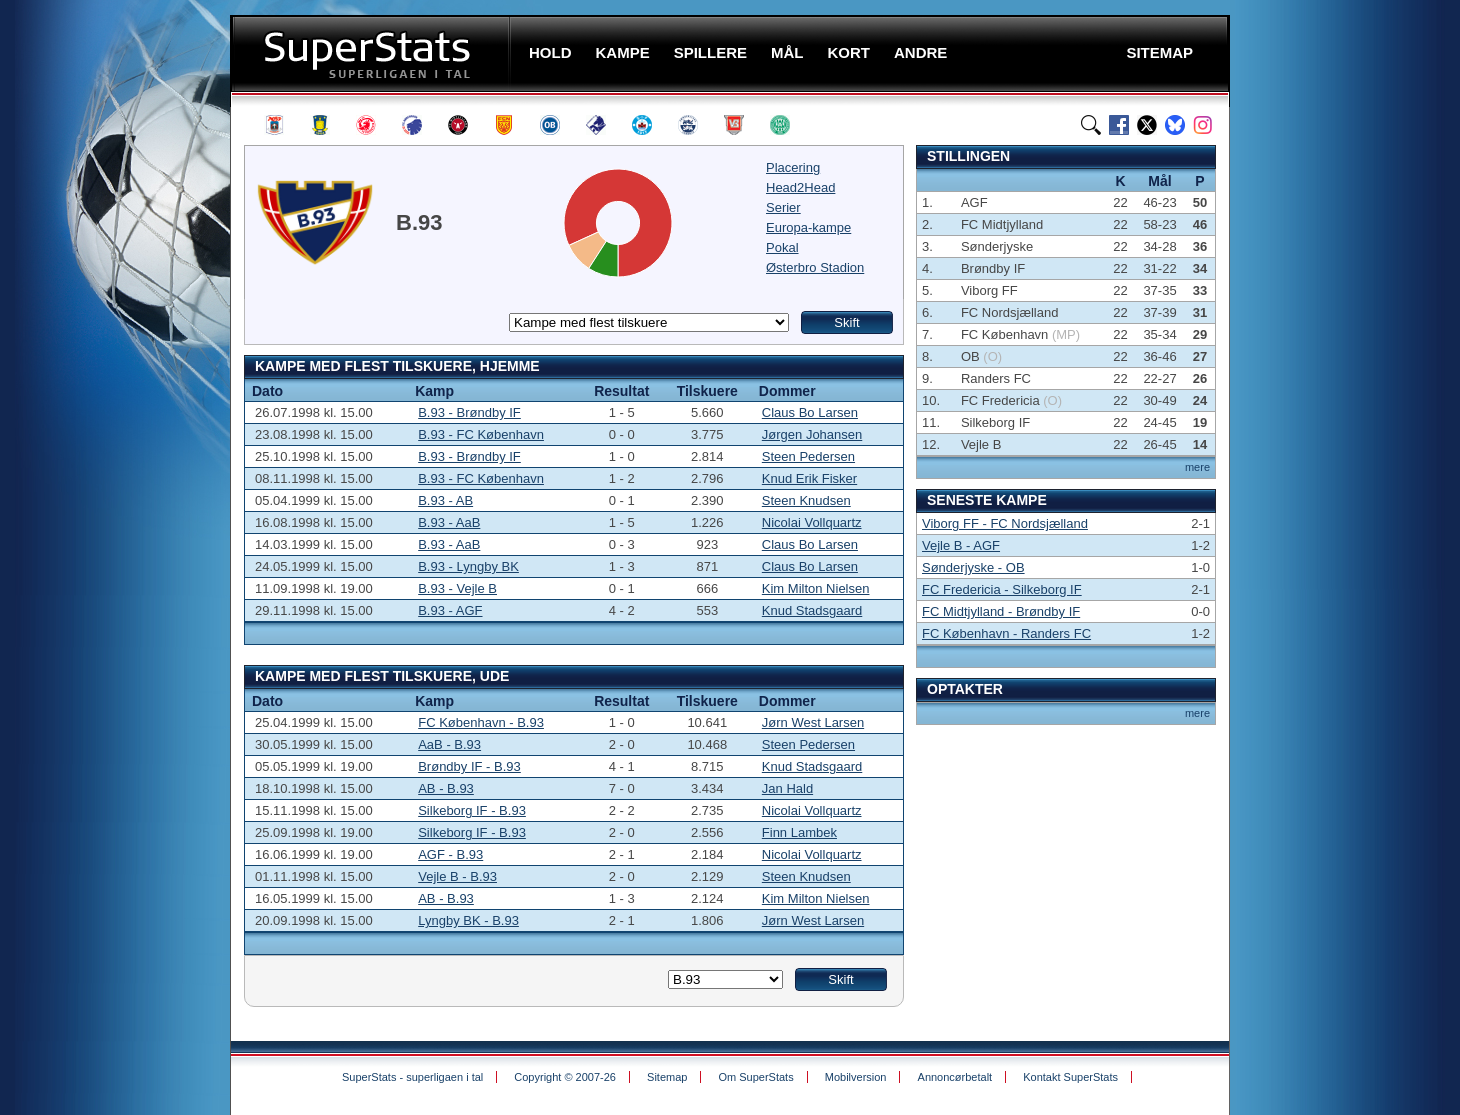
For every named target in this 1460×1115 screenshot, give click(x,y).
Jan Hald (787, 788)
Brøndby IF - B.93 (469, 766)
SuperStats (372, 53)
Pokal (782, 247)
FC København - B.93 (481, 722)
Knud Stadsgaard (812, 610)
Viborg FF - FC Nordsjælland (1005, 523)
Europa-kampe (808, 227)
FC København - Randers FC (1006, 633)
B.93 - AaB (449, 522)
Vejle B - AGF (961, 545)
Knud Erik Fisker (809, 478)
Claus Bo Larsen (810, 412)
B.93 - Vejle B (457, 588)
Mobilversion (856, 1077)
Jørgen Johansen (812, 434)
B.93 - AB (445, 500)
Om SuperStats (755, 1077)
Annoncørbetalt (955, 1077)
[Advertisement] (110, 395)
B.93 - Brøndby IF (469, 412)
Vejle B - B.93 (457, 876)
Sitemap (667, 1077)
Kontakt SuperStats (1070, 1077)
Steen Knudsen (806, 500)
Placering (793, 167)
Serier (783, 207)
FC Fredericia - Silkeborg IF (1002, 589)
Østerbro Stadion (815, 267)
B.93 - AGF (450, 610)
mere (1197, 467)
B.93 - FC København (481, 434)
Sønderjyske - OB (973, 567)
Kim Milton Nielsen (816, 588)
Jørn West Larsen (813, 722)
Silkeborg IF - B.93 (472, 810)
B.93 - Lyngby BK (468, 566)
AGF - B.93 (450, 854)
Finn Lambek (799, 832)
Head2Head (800, 187)
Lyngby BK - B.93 (468, 920)
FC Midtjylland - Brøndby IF (1001, 611)
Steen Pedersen (808, 456)
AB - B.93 (446, 788)
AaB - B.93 (449, 744)
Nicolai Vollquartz (812, 522)
